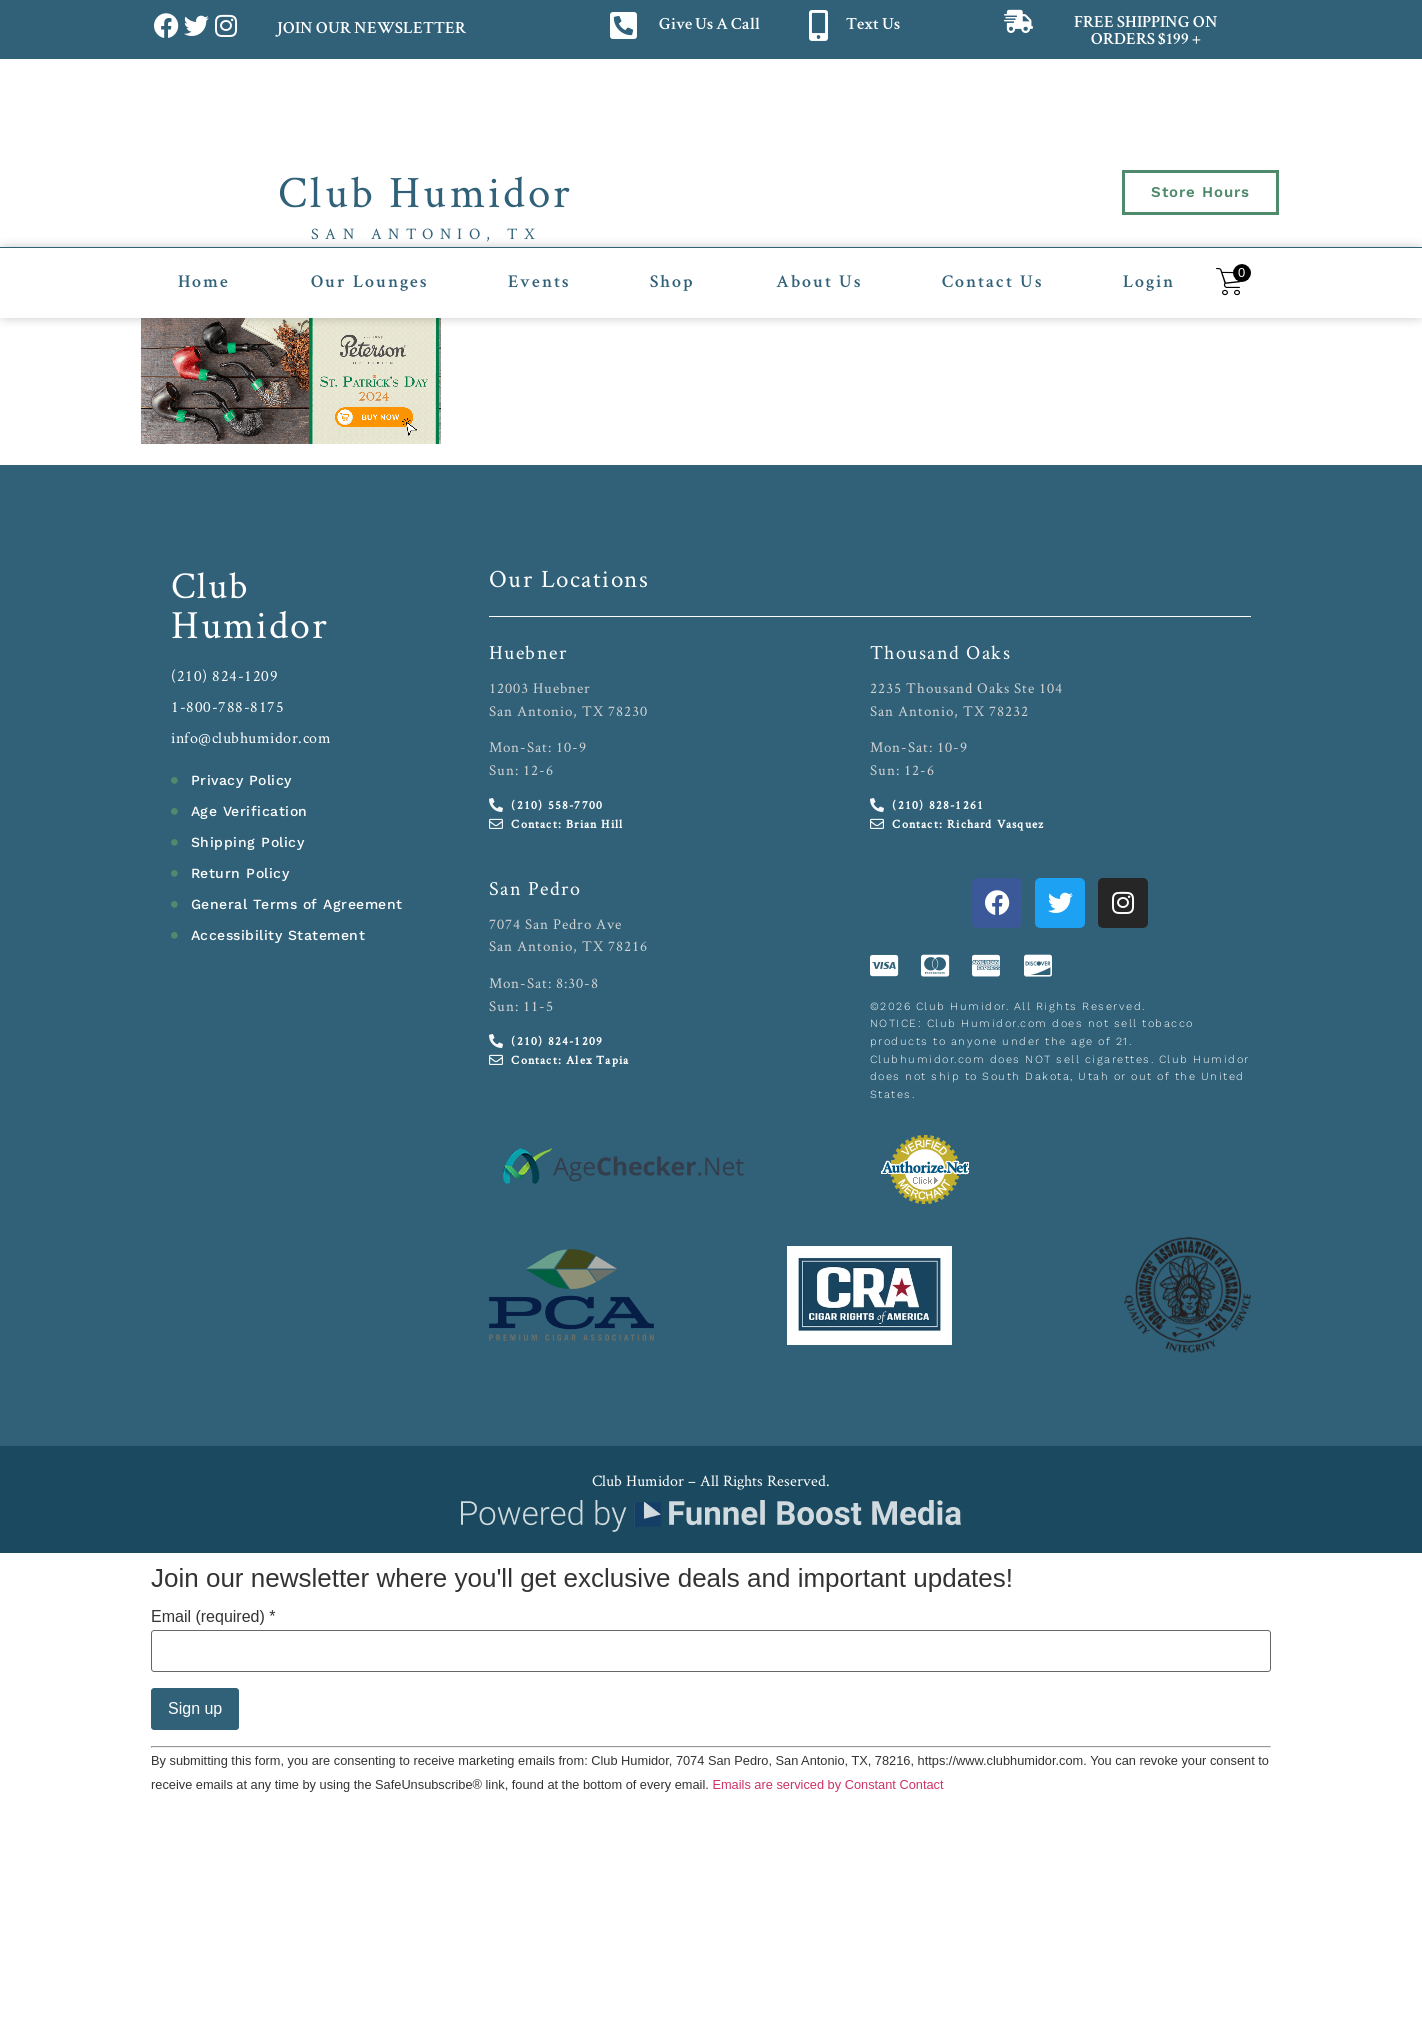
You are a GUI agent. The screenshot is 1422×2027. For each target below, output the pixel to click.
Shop (672, 283)
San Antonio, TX (426, 233)
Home (204, 283)
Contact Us (992, 283)
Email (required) (213, 1617)
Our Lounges (369, 283)
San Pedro (535, 888)
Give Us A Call (709, 25)
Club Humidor (425, 191)
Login (1149, 283)
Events (539, 283)
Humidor (250, 624)
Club (210, 584)
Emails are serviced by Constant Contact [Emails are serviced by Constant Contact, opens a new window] (827, 1784)
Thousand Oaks (941, 652)
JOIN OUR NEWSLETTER (370, 29)
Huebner (528, 652)
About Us (819, 283)
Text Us (873, 25)
